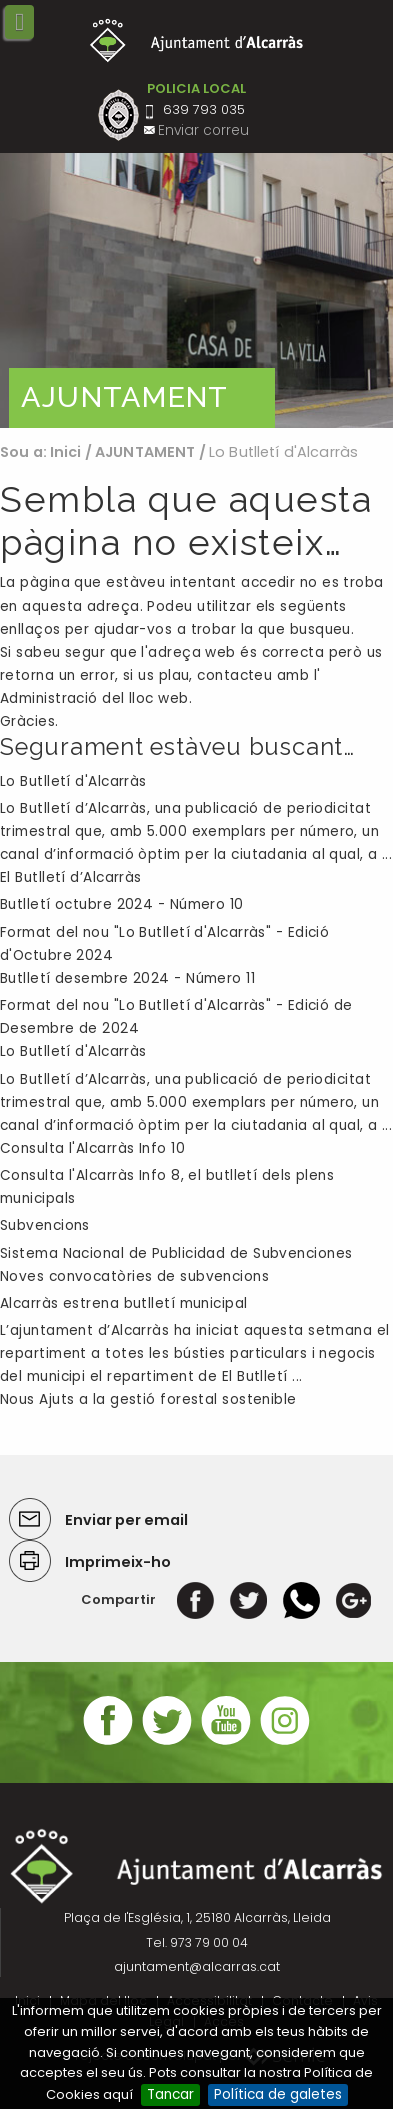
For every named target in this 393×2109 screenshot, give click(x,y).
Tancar (170, 2094)
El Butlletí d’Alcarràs (71, 877)
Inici (66, 452)
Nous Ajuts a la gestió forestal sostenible (148, 1399)
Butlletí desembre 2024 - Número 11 (127, 978)
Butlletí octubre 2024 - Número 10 (122, 904)
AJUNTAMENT (145, 452)
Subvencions (45, 1225)
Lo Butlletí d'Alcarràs (73, 781)
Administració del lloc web (94, 698)
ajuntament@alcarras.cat (197, 1966)
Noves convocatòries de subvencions (134, 1276)
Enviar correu (203, 130)
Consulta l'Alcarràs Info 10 (92, 1148)
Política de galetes (278, 2094)
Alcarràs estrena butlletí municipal (124, 1303)
